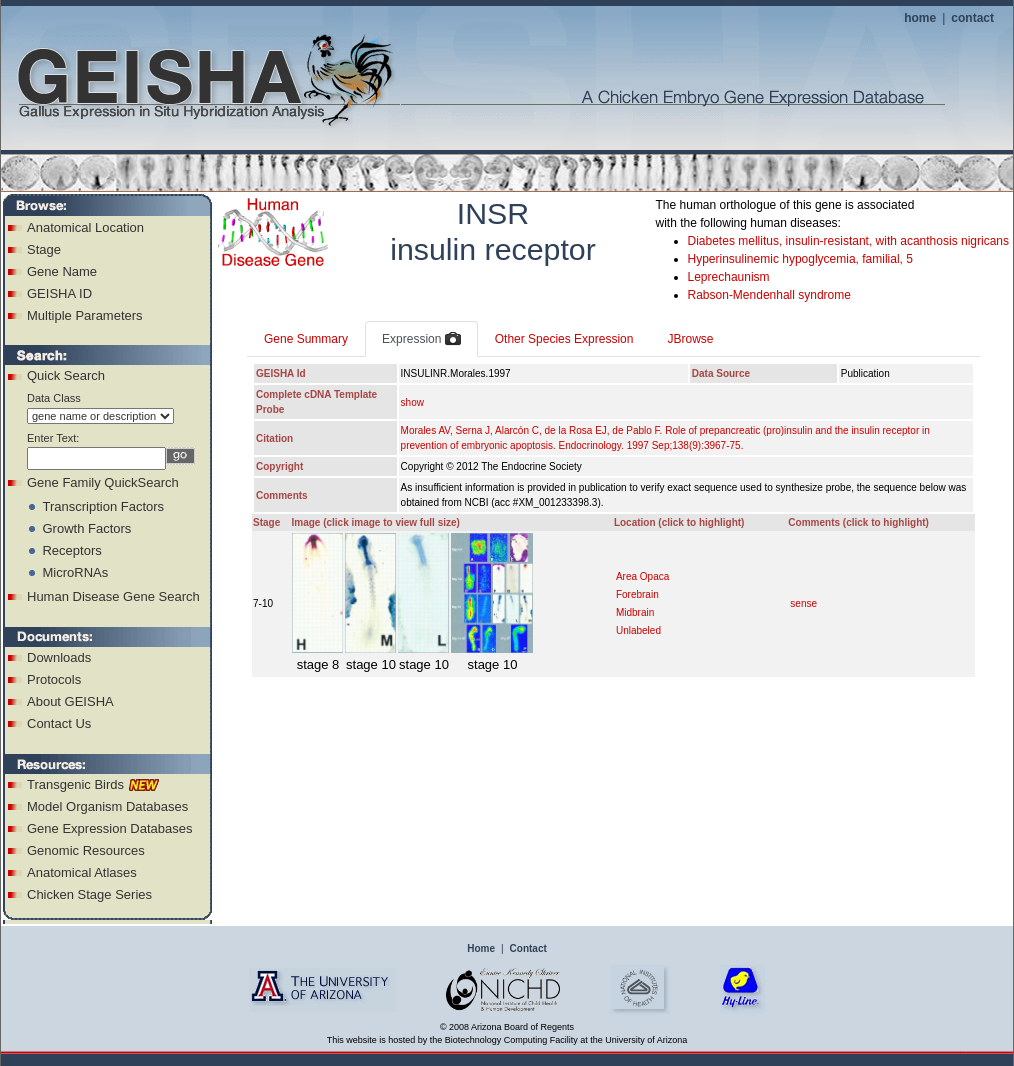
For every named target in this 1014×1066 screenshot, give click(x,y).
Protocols (54, 679)
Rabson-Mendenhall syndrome (769, 295)
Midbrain (635, 612)
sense (803, 603)
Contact (528, 948)
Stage (44, 249)
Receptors (71, 550)
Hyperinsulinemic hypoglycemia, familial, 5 (800, 259)
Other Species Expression (564, 339)
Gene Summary (306, 339)
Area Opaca (642, 576)
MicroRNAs (75, 572)
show (412, 402)
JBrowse (690, 339)
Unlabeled (638, 630)
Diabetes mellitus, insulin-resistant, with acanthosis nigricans (848, 241)
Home (481, 948)
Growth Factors (86, 528)
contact (972, 18)
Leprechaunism (729, 277)
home (920, 18)
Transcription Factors (103, 506)
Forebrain (637, 594)
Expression (421, 340)
